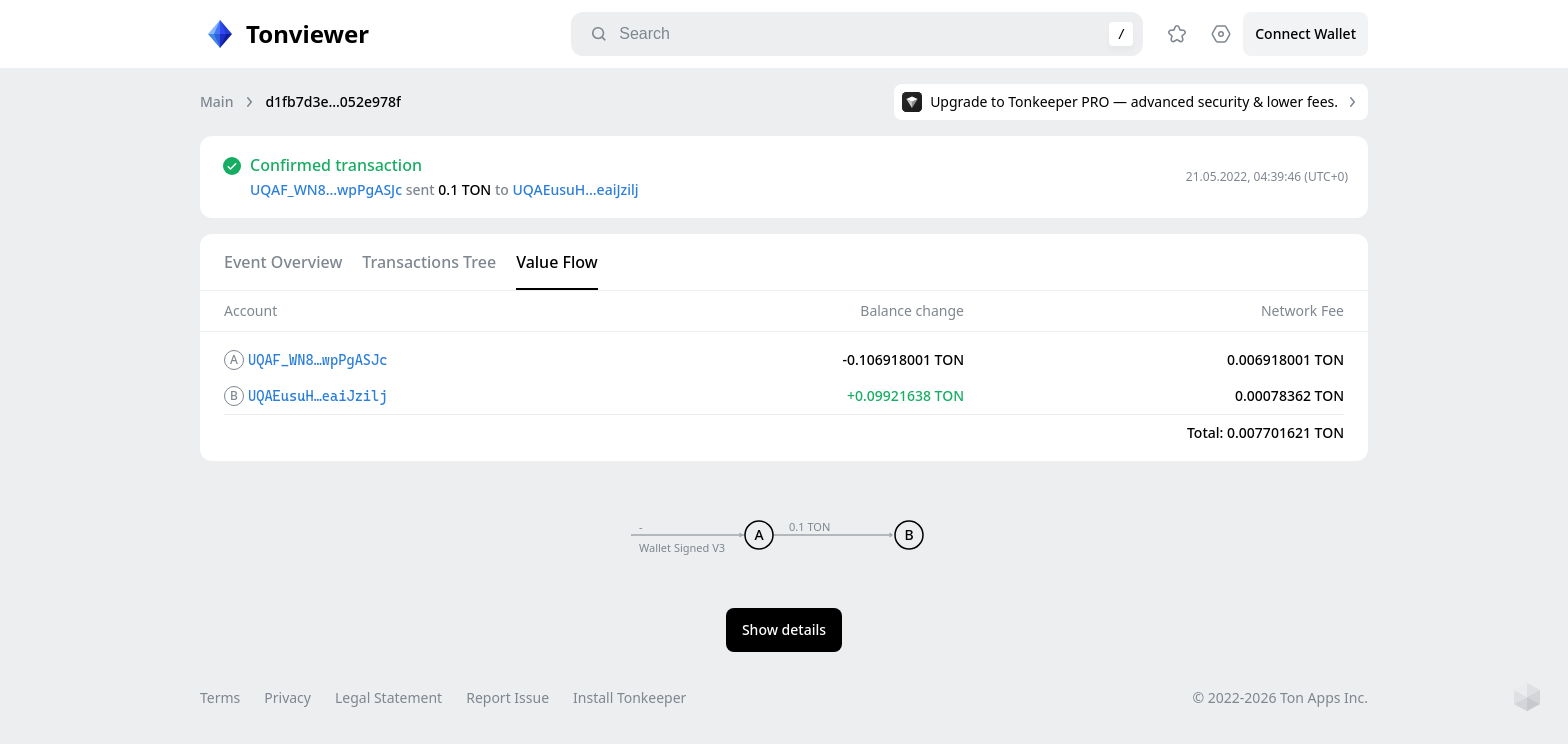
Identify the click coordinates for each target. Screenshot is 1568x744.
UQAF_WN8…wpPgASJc (326, 189)
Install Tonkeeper (629, 697)
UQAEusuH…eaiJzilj (575, 189)
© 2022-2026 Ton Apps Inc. (1280, 697)
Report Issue (507, 697)
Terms (220, 697)
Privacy (287, 697)
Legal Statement (388, 697)
